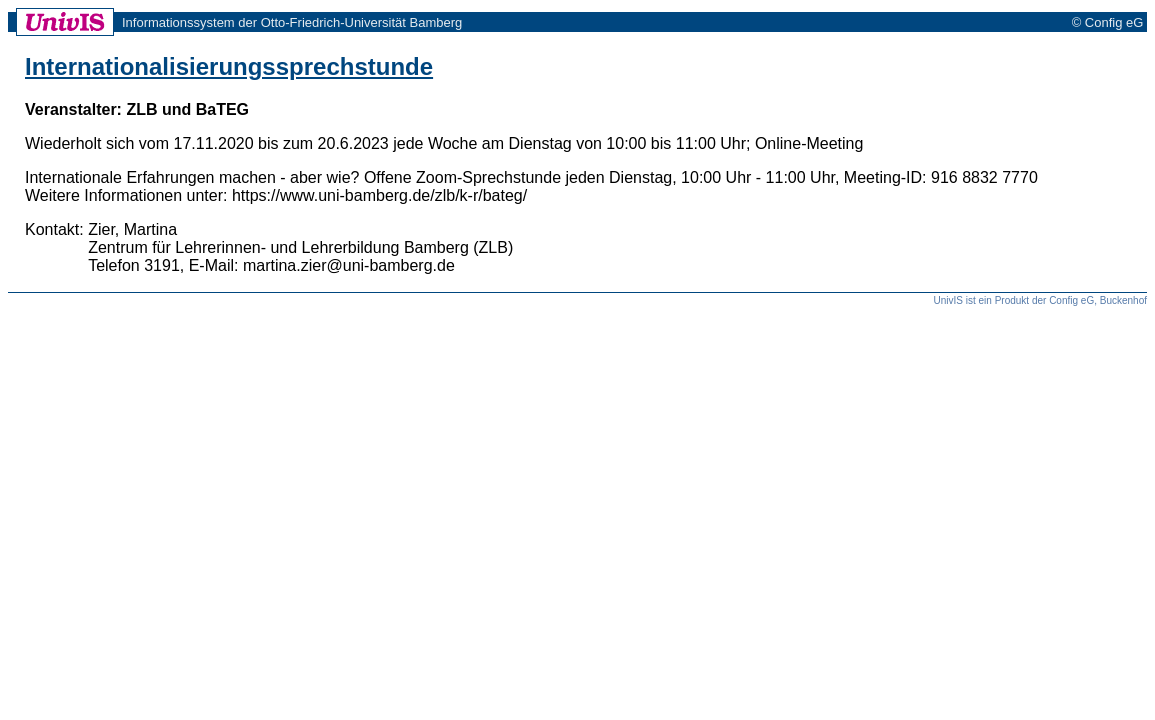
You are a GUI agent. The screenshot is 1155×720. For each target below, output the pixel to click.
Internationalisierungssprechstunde (229, 66)
